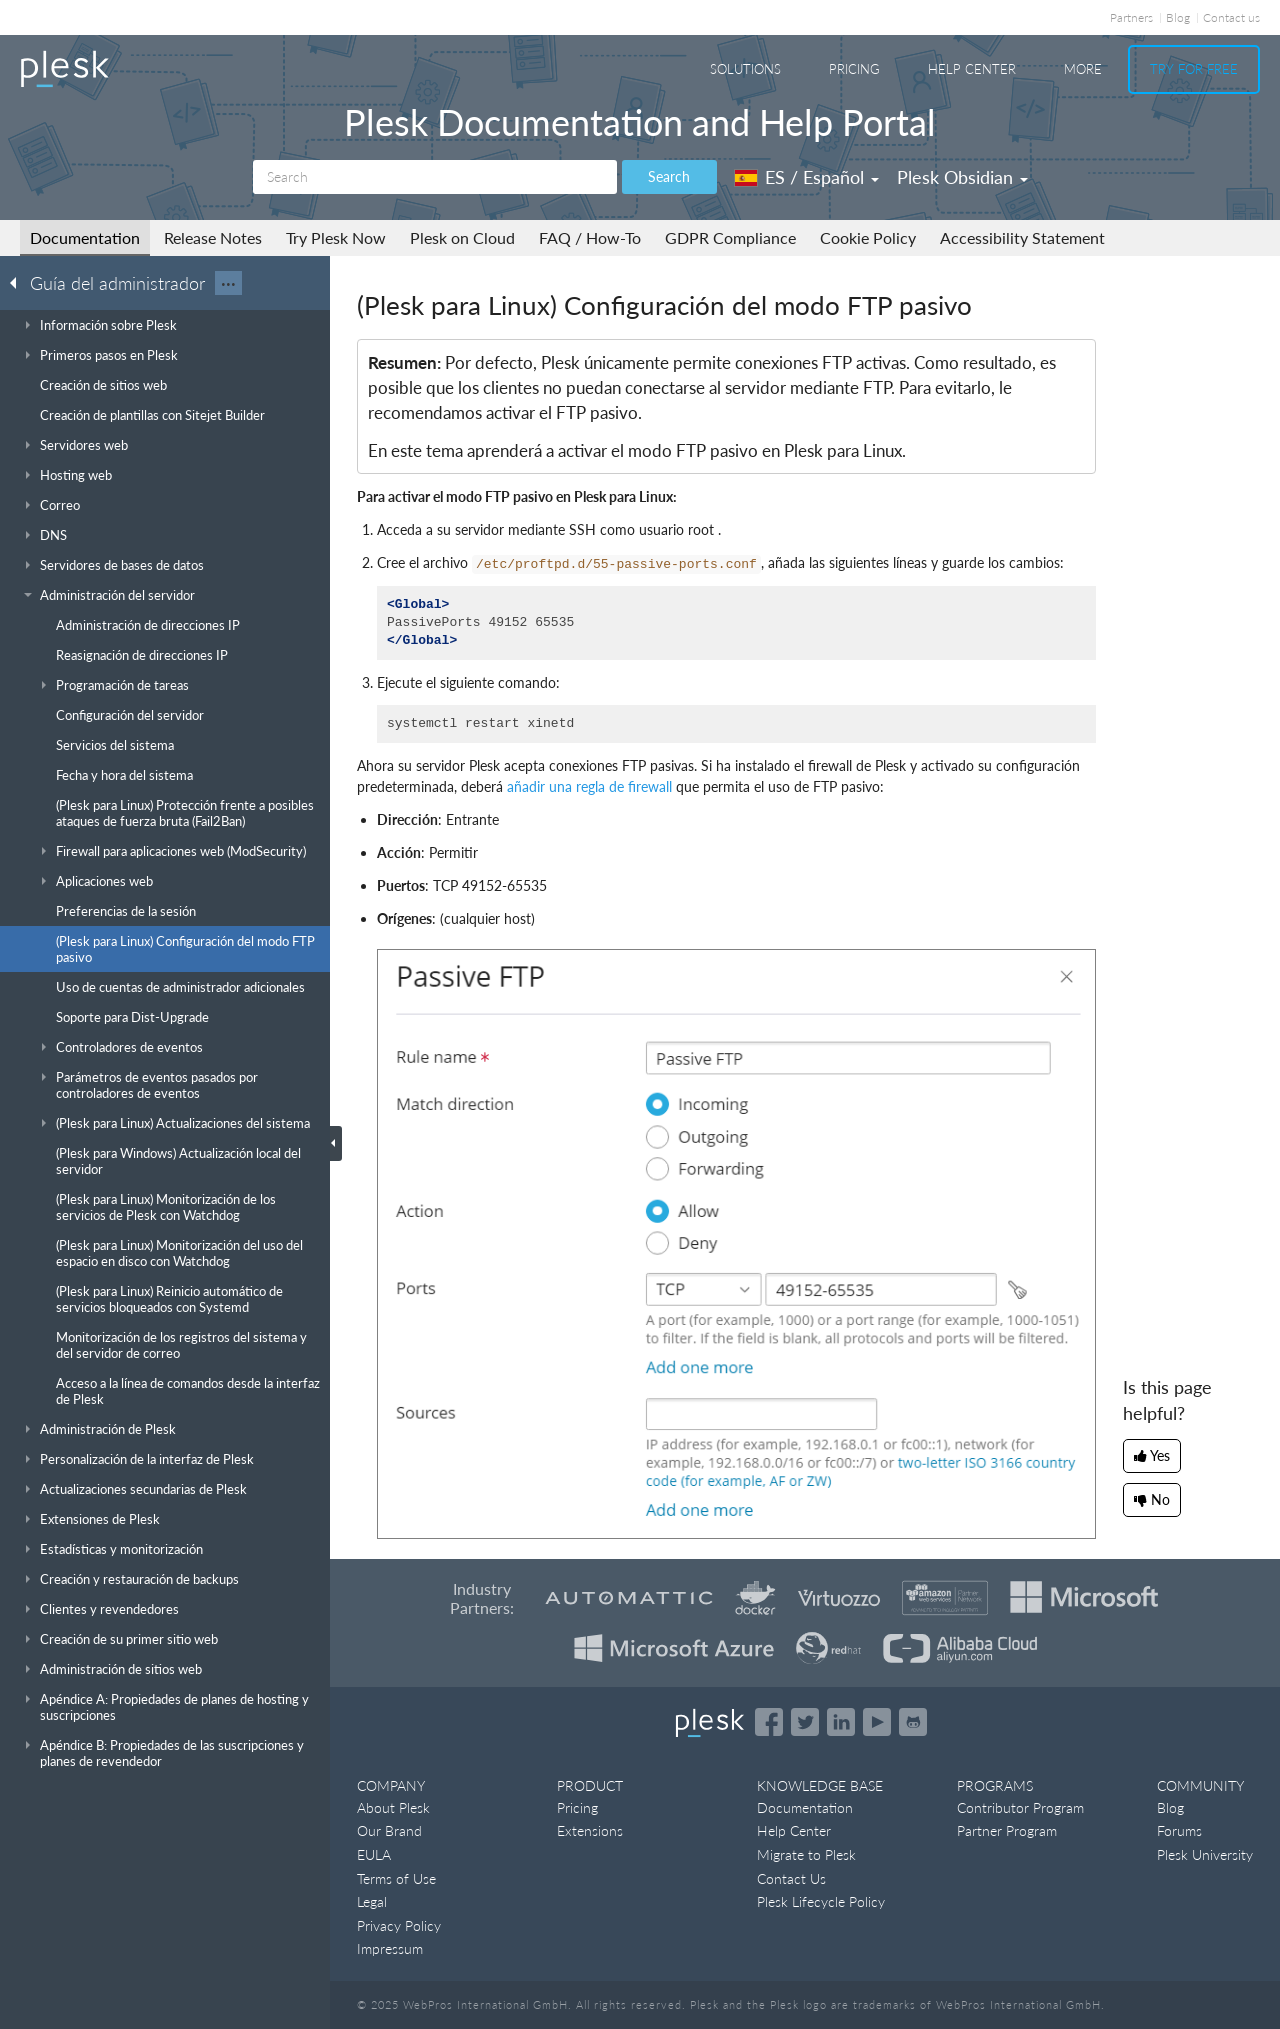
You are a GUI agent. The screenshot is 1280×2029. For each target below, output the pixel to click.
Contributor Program (1020, 1807)
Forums (1179, 1830)
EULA (374, 1854)
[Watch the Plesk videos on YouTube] (877, 1722)
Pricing (854, 69)
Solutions (745, 69)
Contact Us (791, 1878)
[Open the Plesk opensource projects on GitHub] (913, 1722)
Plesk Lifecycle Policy (821, 1901)
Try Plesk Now (336, 237)
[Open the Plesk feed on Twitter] (805, 1722)
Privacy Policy (399, 1925)
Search (669, 176)
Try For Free (1194, 69)
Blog (1178, 17)
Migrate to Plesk (806, 1854)
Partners (1131, 17)
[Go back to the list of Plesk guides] (19, 282)
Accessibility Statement (1022, 237)
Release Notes (213, 237)
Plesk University (1205, 1854)
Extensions (590, 1830)
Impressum (390, 1948)
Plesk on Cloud (462, 237)
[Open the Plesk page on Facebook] (769, 1722)
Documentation (85, 237)
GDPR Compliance (730, 237)
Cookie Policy (868, 237)
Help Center (972, 69)
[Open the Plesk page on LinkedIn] (841, 1722)
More (1083, 69)
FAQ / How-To (590, 237)
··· (228, 283)
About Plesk (393, 1807)
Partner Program (1007, 1830)
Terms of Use (396, 1878)
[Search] (435, 177)
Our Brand (389, 1830)
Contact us (1231, 17)
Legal (372, 1901)
